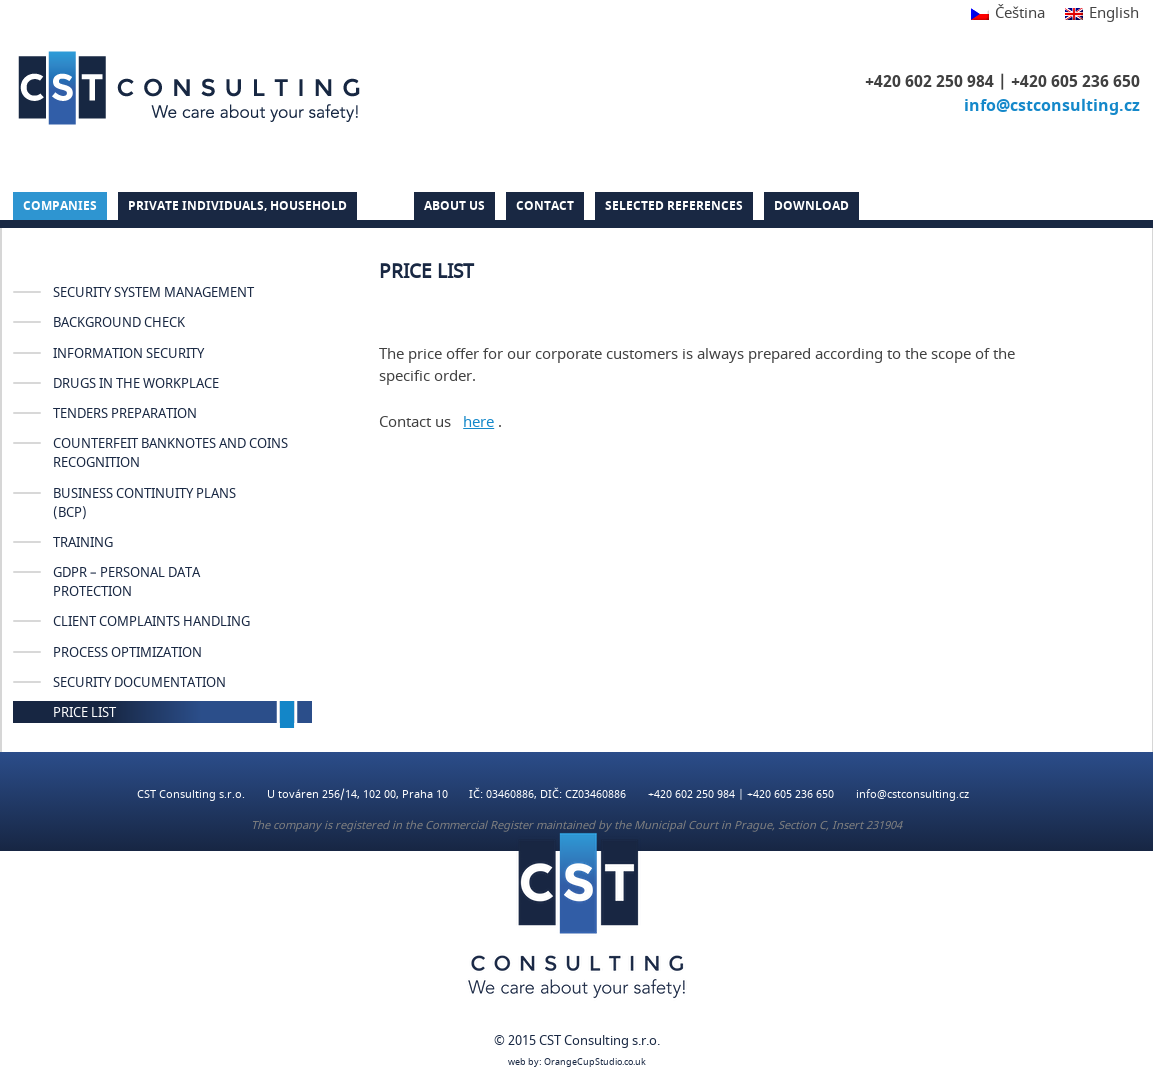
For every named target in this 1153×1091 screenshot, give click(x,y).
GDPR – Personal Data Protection (126, 582)
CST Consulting (189, 88)
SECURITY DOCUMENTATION (139, 683)
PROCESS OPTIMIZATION (127, 653)
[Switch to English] (1097, 14)
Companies (60, 206)
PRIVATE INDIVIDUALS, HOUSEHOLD (237, 206)
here (478, 422)
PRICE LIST (84, 713)
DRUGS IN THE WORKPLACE (136, 384)
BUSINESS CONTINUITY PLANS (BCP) (144, 503)
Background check (119, 323)
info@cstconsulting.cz (1052, 106)
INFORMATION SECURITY (128, 354)
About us (454, 206)
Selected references (674, 206)
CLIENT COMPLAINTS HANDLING (151, 622)
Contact (545, 206)
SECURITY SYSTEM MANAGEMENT (153, 293)
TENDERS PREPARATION (125, 414)
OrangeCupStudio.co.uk (595, 1062)
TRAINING (83, 543)
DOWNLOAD (811, 206)
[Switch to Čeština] (1008, 14)
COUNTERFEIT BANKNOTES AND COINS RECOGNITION (170, 453)
